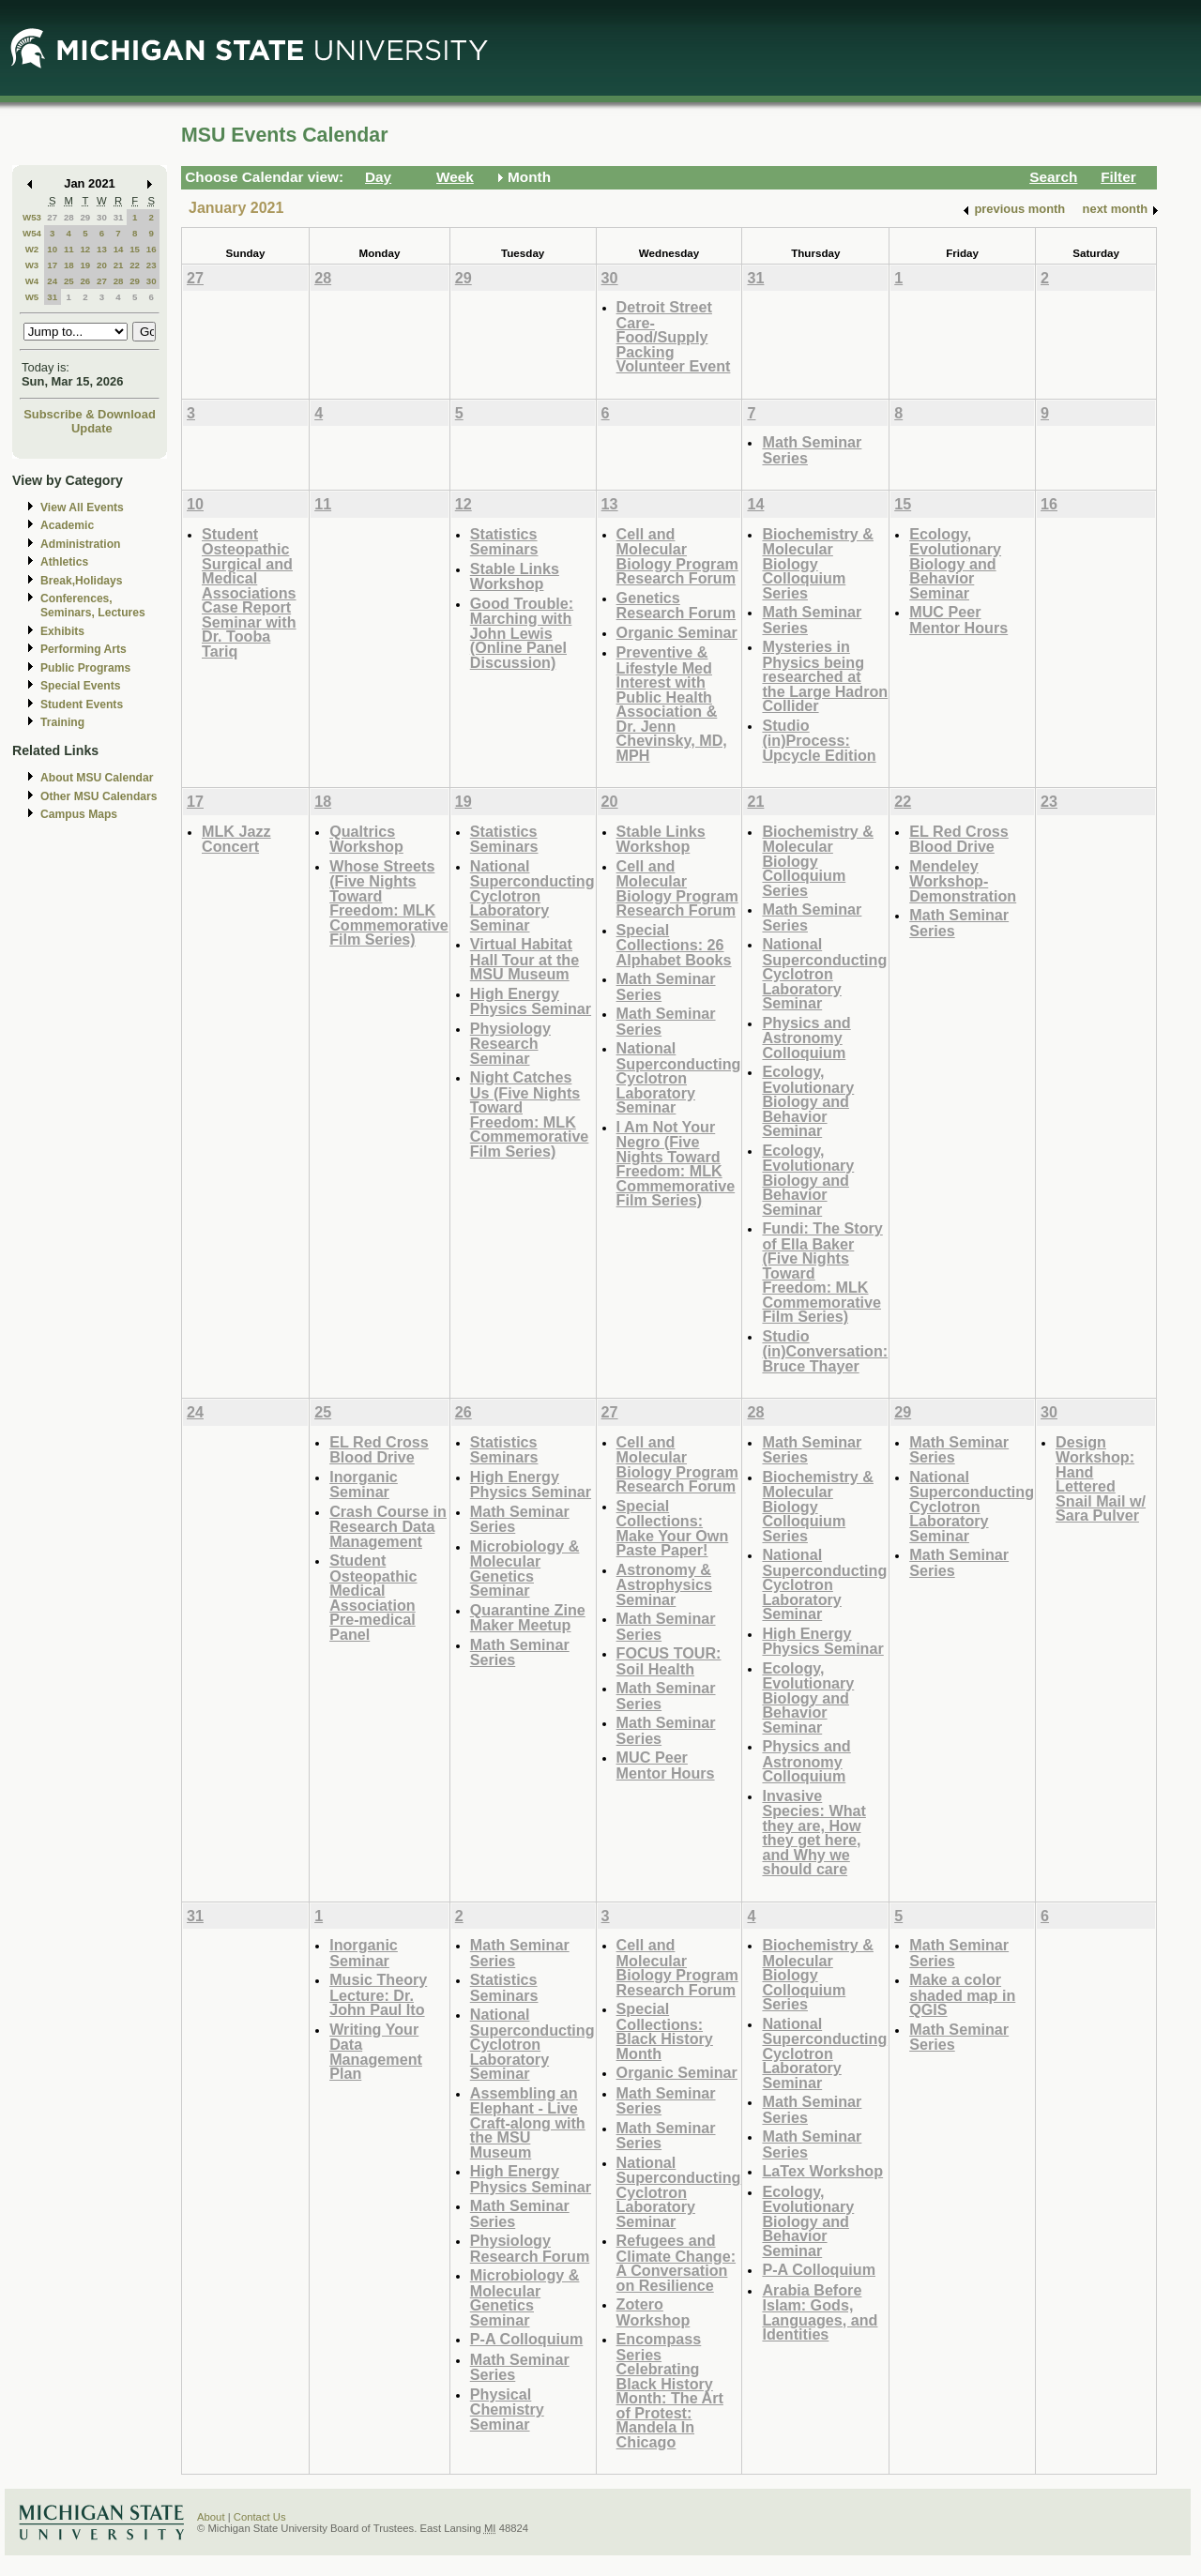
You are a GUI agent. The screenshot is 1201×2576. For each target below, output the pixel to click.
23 (151, 265)
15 (134, 249)
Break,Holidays (81, 580)
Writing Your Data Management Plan (375, 2052)
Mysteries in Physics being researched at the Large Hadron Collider (825, 676)
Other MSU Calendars (99, 796)
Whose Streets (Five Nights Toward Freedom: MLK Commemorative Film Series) (388, 902)
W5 (32, 297)
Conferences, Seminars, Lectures (92, 605)
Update (92, 428)
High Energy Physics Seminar (530, 1001)
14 (119, 249)
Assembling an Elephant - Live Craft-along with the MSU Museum (527, 2122)
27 (52, 217)
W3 (32, 265)
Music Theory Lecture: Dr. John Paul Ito (378, 1994)
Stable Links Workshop (514, 576)
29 (85, 217)
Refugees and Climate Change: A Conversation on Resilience (676, 2263)
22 (134, 265)
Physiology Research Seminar (510, 1043)
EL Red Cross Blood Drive (959, 839)
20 (102, 265)
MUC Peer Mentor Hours (958, 619)
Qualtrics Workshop (366, 839)
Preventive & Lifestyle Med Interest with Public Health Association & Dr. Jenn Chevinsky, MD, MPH (671, 704)
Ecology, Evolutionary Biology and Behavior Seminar (955, 563)
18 (69, 265)
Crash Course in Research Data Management (388, 1526)
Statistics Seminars (504, 541)
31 (119, 217)
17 (52, 265)
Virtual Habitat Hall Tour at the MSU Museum (524, 958)
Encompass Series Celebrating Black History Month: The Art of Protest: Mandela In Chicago (669, 2390)
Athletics (64, 561)
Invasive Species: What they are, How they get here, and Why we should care (813, 1832)
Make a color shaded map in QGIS (962, 1994)
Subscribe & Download (89, 414)
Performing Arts (83, 649)
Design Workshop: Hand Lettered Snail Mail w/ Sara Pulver (1101, 1478)
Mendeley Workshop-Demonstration (962, 880)
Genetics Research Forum (676, 605)
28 (69, 217)
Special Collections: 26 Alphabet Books (674, 944)
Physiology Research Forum (530, 2248)
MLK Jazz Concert (236, 839)
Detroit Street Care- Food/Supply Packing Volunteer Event (673, 336)
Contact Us (260, 2517)
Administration (80, 544)
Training (62, 722)
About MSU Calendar (96, 777)
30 (102, 217)
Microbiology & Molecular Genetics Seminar (525, 1568)
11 (69, 249)
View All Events (82, 507)
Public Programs (85, 667)
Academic (67, 525)
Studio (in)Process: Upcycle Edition (818, 740)
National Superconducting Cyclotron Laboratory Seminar (532, 895)
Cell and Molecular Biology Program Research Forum (677, 556)
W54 (32, 233)
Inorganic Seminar (363, 1484)
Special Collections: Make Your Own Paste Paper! (672, 1528)
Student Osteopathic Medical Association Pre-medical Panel (373, 1597)
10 (52, 249)
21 (119, 265)
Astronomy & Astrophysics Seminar (664, 1584)
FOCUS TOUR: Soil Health (669, 1660)
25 (69, 281)
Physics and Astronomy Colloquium (806, 1037)
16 (151, 249)
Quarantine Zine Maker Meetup (527, 1617)
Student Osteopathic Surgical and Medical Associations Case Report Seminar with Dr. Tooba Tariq (249, 592)
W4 (32, 281)
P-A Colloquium (527, 2338)
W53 (32, 217)
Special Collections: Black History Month (664, 2031)
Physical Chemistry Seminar (507, 2409)
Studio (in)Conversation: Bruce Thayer (825, 1350)
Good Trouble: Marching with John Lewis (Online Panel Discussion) (521, 633)
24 (52, 281)
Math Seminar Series (811, 449)
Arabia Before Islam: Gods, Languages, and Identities (819, 2312)
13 (102, 249)
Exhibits (62, 631)
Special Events (80, 685)
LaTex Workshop (822, 2170)
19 (85, 265)
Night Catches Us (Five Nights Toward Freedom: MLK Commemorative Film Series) (529, 1113)
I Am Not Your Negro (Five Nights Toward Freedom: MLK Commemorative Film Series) (676, 1163)
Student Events (81, 704)
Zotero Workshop (653, 2312)
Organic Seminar (676, 632)
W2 (32, 249)
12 (85, 249)
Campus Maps (78, 814)
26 (85, 281)
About (211, 2517)
